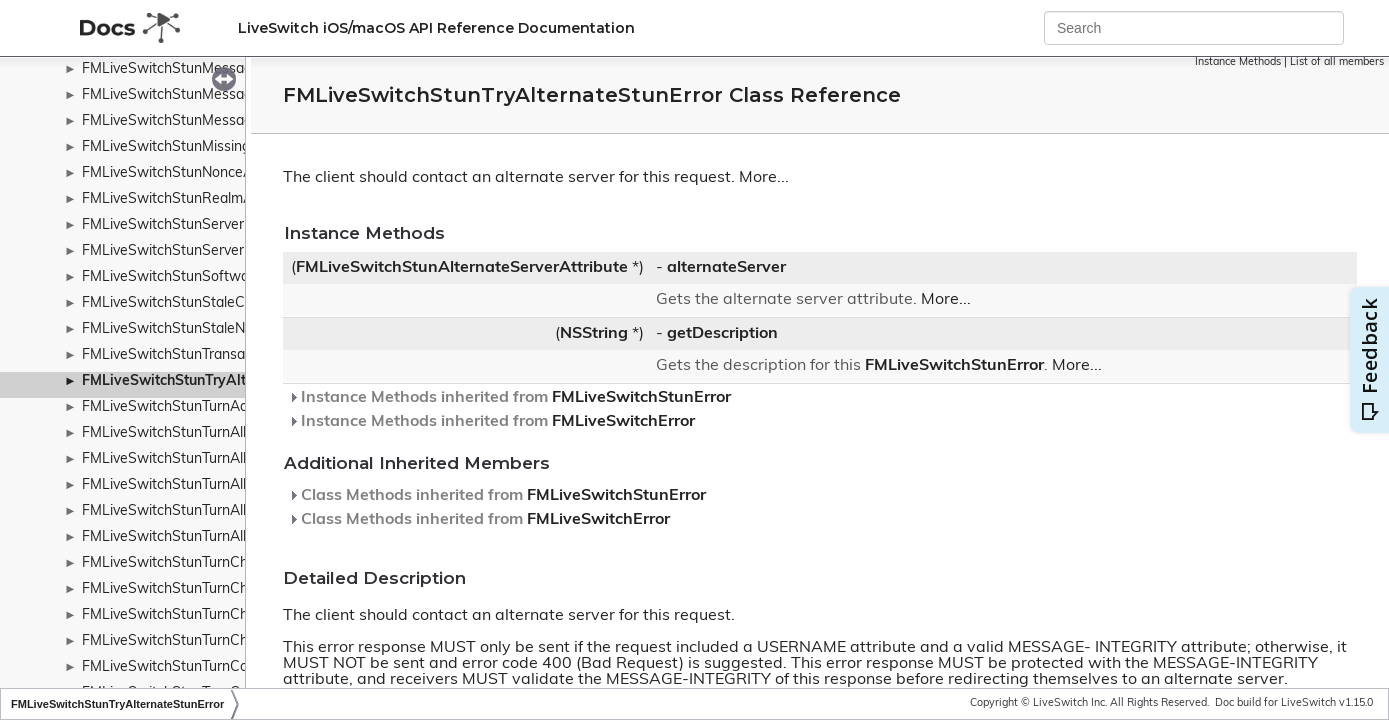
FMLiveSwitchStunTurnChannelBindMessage (226, 563)
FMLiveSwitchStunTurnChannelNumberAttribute (236, 641)
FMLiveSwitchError (623, 422)
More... (764, 178)
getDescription (722, 334)
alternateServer (726, 268)
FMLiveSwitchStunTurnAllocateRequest (209, 459)
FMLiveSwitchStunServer (163, 225)
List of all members (1337, 62)
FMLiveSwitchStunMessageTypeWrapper (214, 121)
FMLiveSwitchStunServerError (178, 251)
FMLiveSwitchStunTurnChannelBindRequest (224, 589)
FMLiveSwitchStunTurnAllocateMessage (211, 433)
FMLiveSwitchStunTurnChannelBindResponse (229, 615)
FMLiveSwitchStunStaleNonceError (194, 329)
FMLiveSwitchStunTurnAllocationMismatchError (234, 511)
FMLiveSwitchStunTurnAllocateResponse (214, 485)
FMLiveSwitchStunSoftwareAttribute (200, 277)
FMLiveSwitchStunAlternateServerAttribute (462, 268)
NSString (594, 334)
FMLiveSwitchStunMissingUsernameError (214, 147)
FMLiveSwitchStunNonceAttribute (191, 173)
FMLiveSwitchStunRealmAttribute (191, 199)
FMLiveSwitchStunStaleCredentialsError (210, 303)
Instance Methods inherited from (509, 398)
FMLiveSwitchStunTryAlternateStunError (216, 381)
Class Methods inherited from (497, 496)
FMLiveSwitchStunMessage (171, 69)
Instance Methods (1238, 62)
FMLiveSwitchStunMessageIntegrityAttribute (226, 95)
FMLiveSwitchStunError (954, 366)
